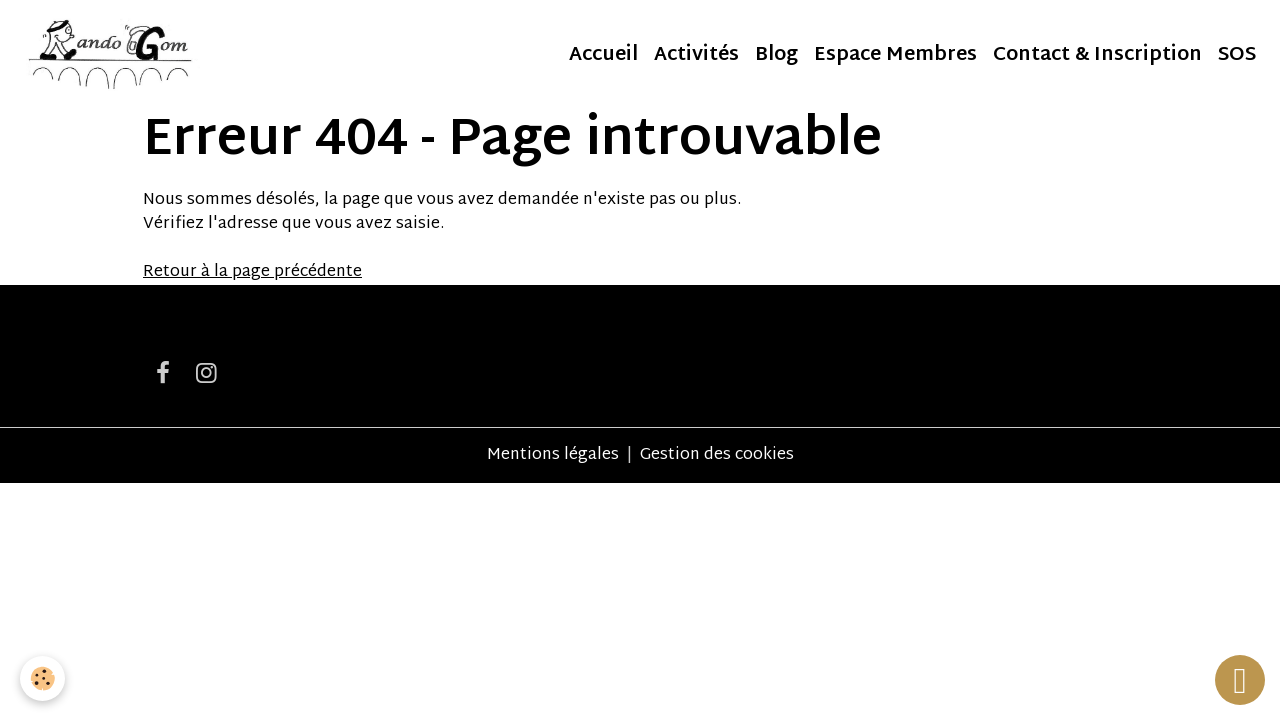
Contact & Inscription (1097, 55)
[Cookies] (42, 678)
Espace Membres (895, 55)
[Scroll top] (1240, 680)
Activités (696, 55)
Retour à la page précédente (252, 272)
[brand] (112, 56)
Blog (776, 55)
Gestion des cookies (717, 456)
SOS (1237, 55)
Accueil (603, 55)
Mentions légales (553, 455)
